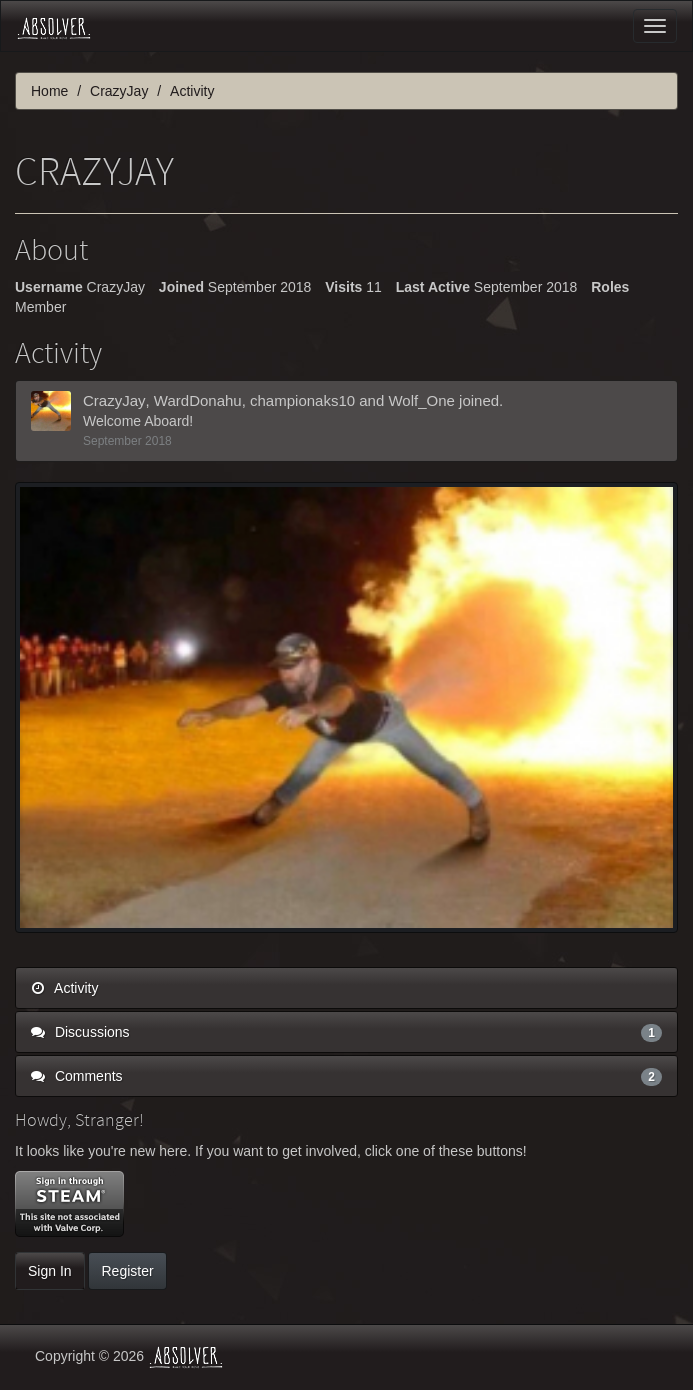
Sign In (50, 1271)
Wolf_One (421, 400)
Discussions (346, 1032)
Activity (64, 988)
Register (127, 1271)
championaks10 (302, 400)
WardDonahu (198, 400)
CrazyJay (114, 400)
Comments (346, 1076)
